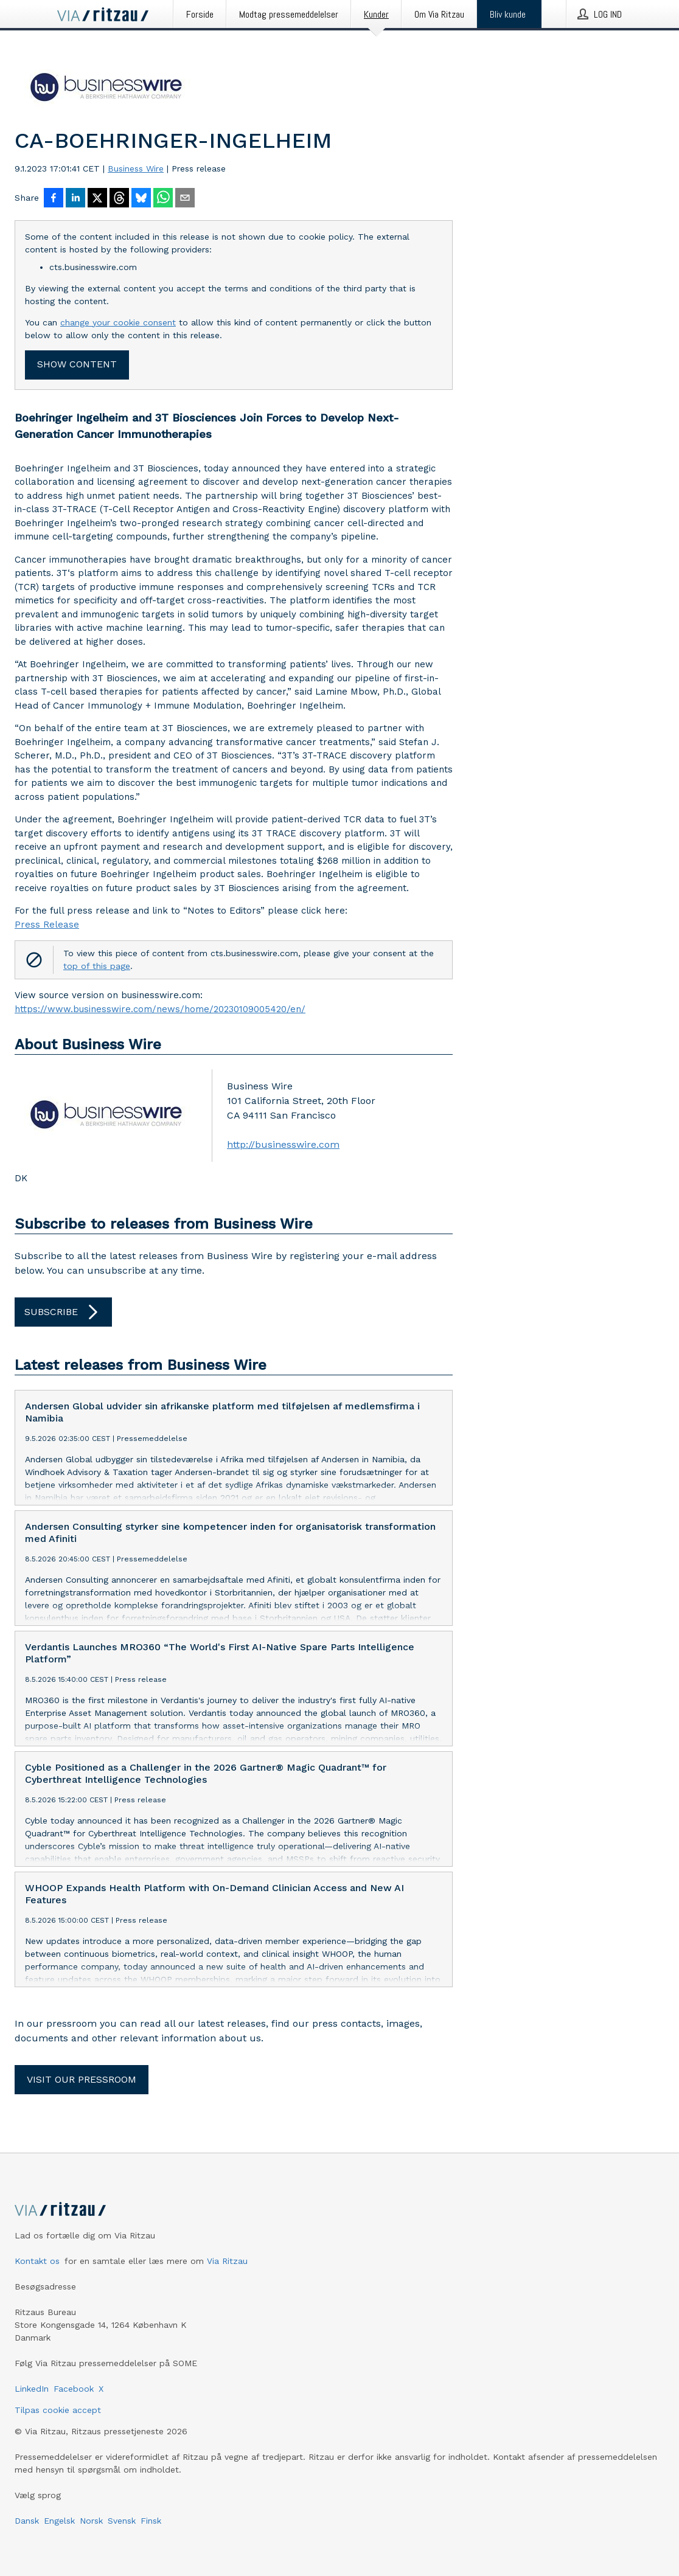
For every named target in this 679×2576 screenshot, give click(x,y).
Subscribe (63, 1312)
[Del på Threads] (119, 199)
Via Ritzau (227, 2261)
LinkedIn (32, 2389)
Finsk (151, 2521)
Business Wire (136, 168)
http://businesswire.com (283, 1144)
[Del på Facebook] (53, 199)
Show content (77, 364)
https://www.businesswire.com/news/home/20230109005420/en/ (160, 1009)
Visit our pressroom (81, 2079)
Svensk (122, 2521)
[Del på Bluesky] (141, 199)
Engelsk (59, 2521)
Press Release (47, 924)
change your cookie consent (118, 322)
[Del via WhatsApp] (163, 199)
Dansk (27, 2521)
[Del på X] (97, 199)
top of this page (96, 966)
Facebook (74, 2389)
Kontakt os (37, 2261)
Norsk (91, 2521)
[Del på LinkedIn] (75, 199)
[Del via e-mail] (185, 199)
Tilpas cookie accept (58, 2410)
